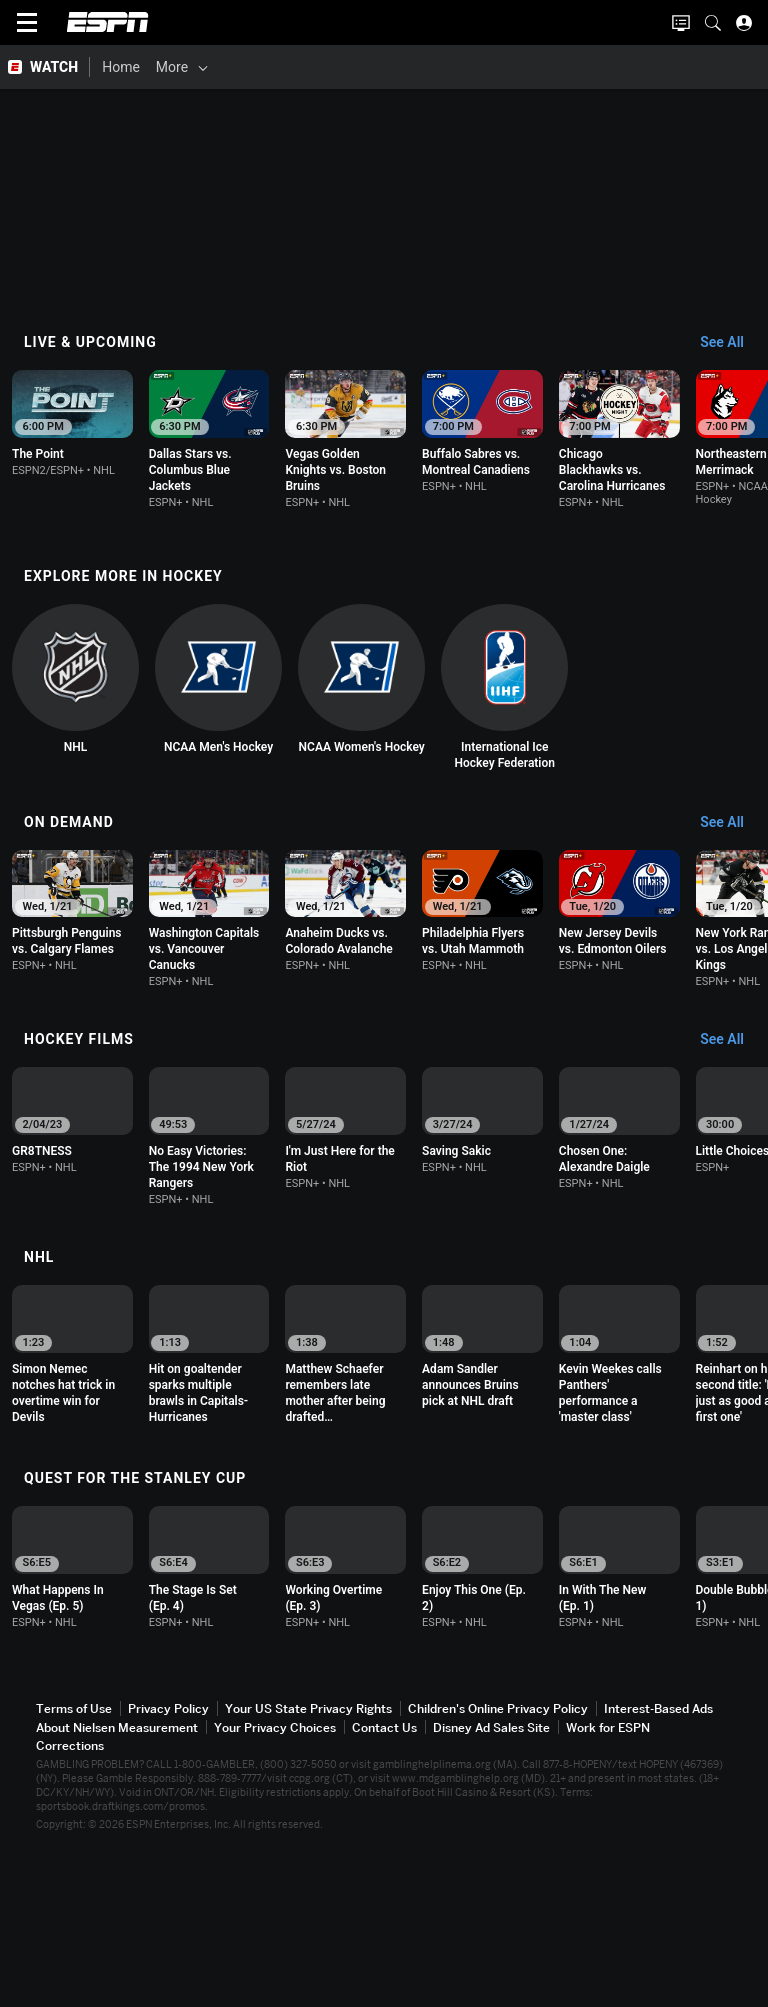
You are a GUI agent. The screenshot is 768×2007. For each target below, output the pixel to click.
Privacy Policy (168, 1856)
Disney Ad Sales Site (491, 1875)
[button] (713, 23)
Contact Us (384, 1875)
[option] (106, 442)
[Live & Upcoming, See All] (731, 343)
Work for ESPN (608, 1875)
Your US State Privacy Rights (308, 1856)
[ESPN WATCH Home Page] (45, 67)
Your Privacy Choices (275, 1875)
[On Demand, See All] (731, 883)
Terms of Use (74, 1856)
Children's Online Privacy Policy (498, 1856)
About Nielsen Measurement (117, 1875)
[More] (511, 67)
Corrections (70, 1893)
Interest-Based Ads (658, 1856)
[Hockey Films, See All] (731, 1123)
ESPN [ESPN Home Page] (108, 22)
